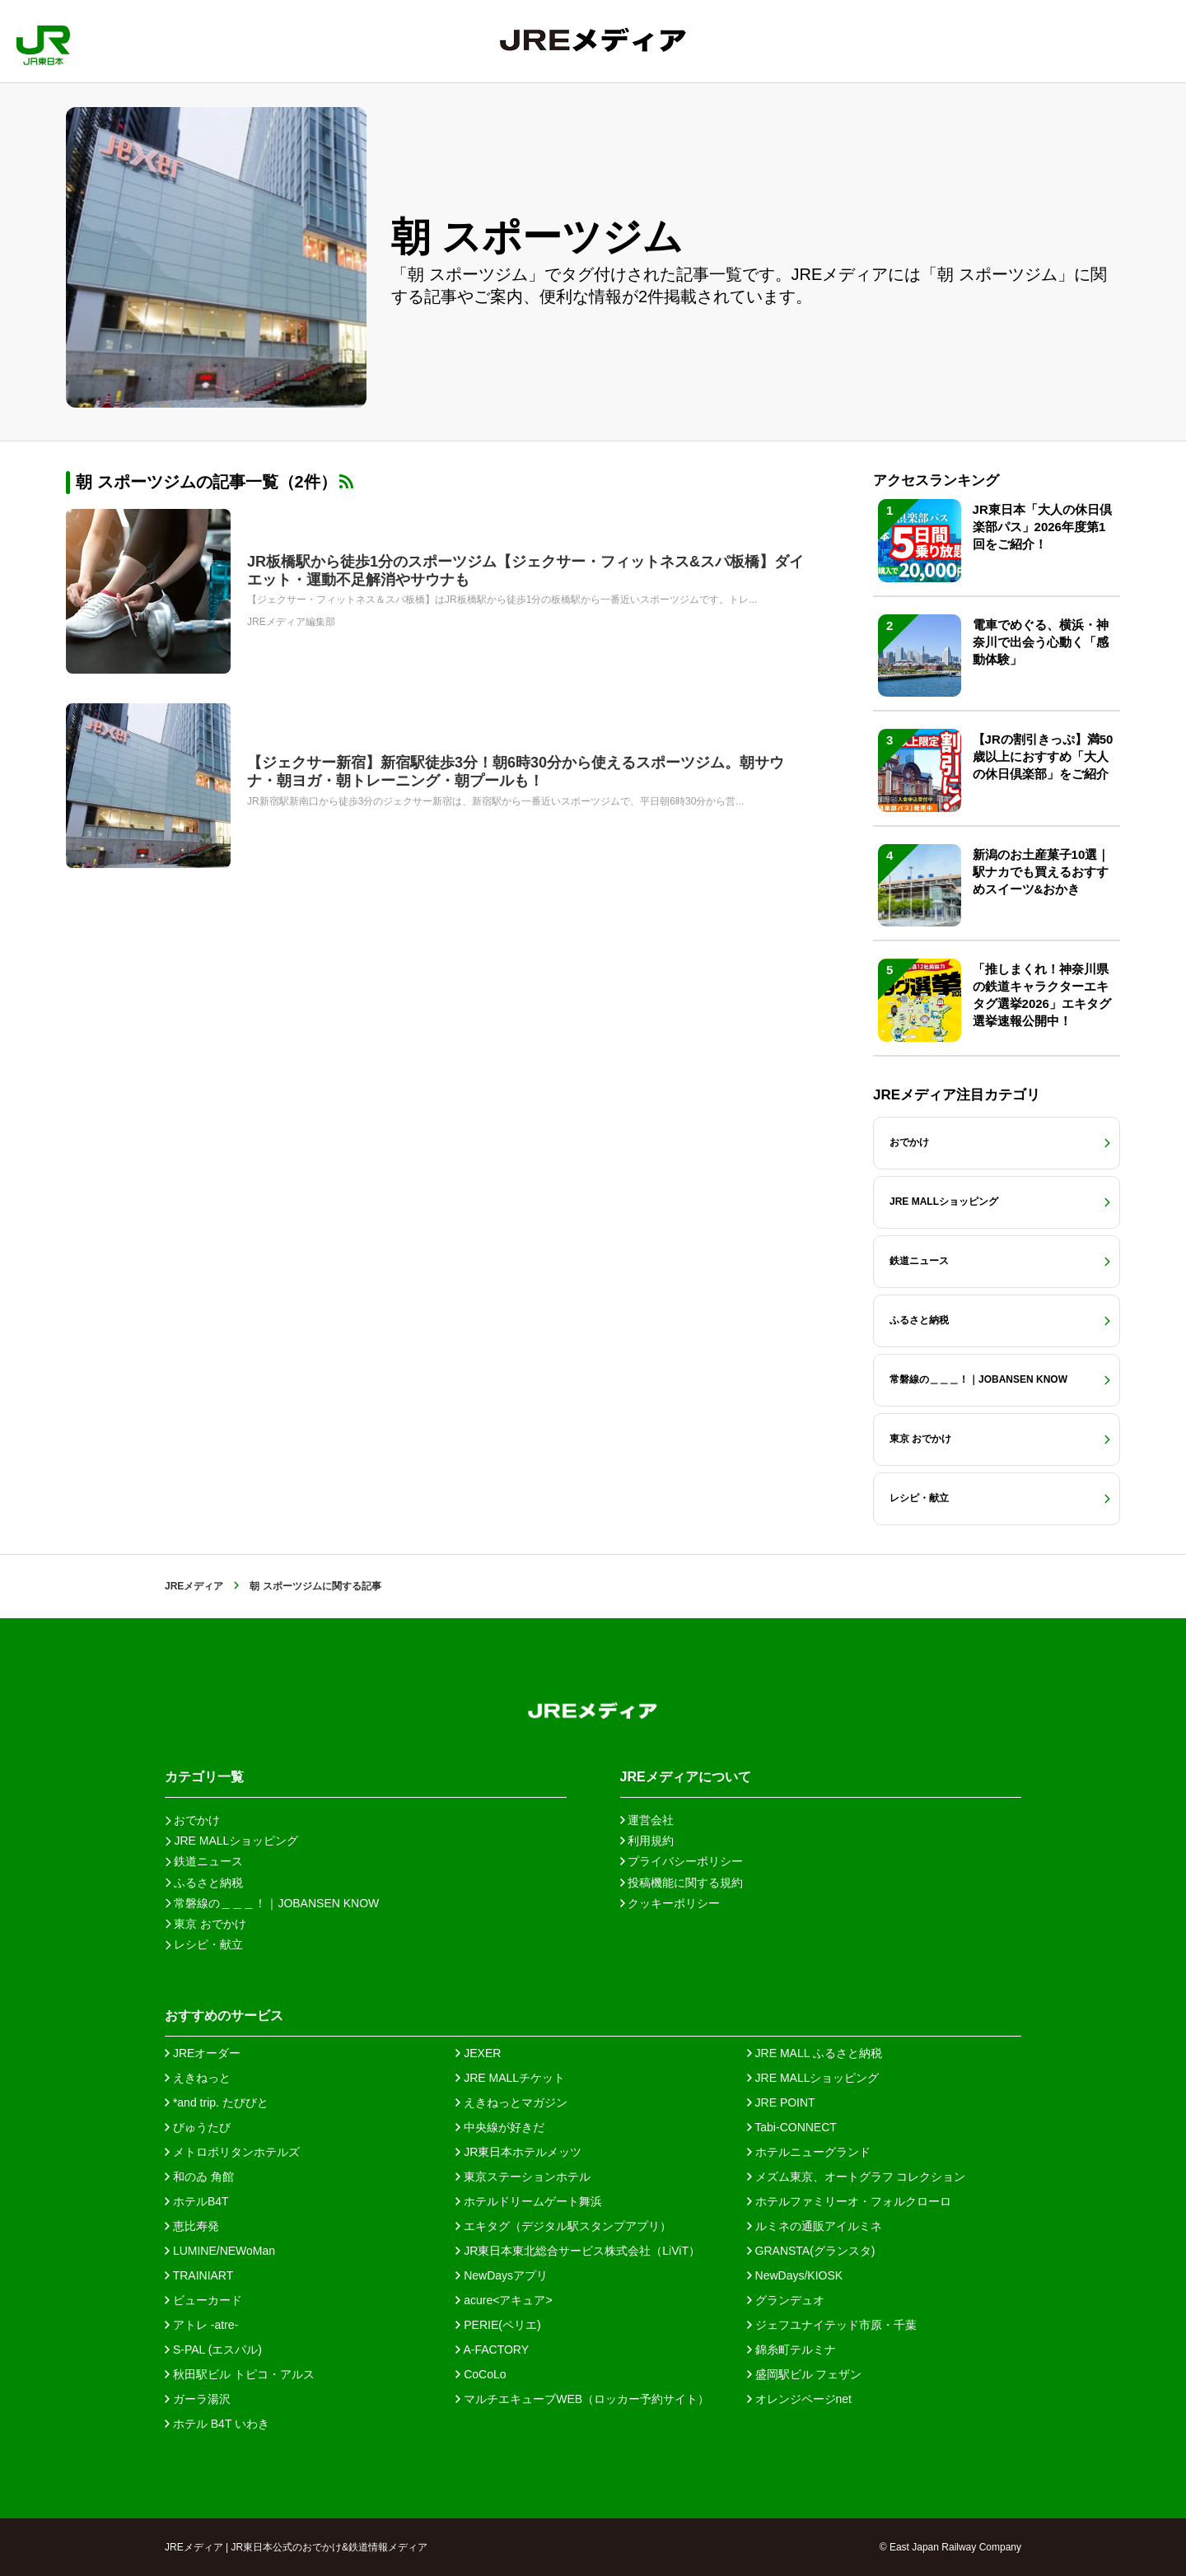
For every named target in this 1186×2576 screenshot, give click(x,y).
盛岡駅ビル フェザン (804, 2374)
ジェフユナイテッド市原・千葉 (832, 2325)
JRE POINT (781, 2102)
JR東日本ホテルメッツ (518, 2152)
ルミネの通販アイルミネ (814, 2226)
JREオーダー (202, 2053)
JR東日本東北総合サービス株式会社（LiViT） (577, 2251)
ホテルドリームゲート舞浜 (528, 2201)
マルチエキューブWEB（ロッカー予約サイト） (582, 2399)
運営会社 (647, 1820)
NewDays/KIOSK (795, 2275)
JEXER (478, 2053)
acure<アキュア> (503, 2300)
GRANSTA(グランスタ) (811, 2251)
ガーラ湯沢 (198, 2399)
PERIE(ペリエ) (497, 2325)
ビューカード (203, 2300)
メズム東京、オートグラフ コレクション (856, 2176)
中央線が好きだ (499, 2127)
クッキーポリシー (670, 1903)
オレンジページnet (799, 2399)
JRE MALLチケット (510, 2078)
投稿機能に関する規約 (682, 1882)
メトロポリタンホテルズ (232, 2152)
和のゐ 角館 (199, 2176)
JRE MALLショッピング (813, 2078)
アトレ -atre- (201, 2325)
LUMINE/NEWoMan (220, 2251)
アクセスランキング (936, 480)
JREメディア (194, 1586)
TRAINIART (199, 2275)
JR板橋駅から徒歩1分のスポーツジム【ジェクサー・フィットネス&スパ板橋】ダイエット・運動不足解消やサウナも (525, 570)
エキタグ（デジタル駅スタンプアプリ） (563, 2226)
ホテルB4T (197, 2201)
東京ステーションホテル (523, 2176)
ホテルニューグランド (809, 2152)
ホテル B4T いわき (217, 2424)
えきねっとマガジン (511, 2102)
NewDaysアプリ (501, 2275)
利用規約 (647, 1840)
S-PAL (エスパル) (213, 2349)
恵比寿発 (192, 2226)
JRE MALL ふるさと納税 (814, 2053)
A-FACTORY (492, 2349)
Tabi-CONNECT (792, 2127)
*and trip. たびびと (216, 2102)
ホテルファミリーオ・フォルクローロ (849, 2201)
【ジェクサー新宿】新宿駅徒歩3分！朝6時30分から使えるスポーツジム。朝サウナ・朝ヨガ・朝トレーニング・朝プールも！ (515, 771)
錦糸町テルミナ (791, 2349)
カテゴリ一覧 (204, 1777)
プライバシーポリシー (682, 1861)
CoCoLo (480, 2374)
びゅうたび (198, 2127)
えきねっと (198, 2078)
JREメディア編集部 (291, 622)
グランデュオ (785, 2300)
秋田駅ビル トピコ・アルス (240, 2374)
